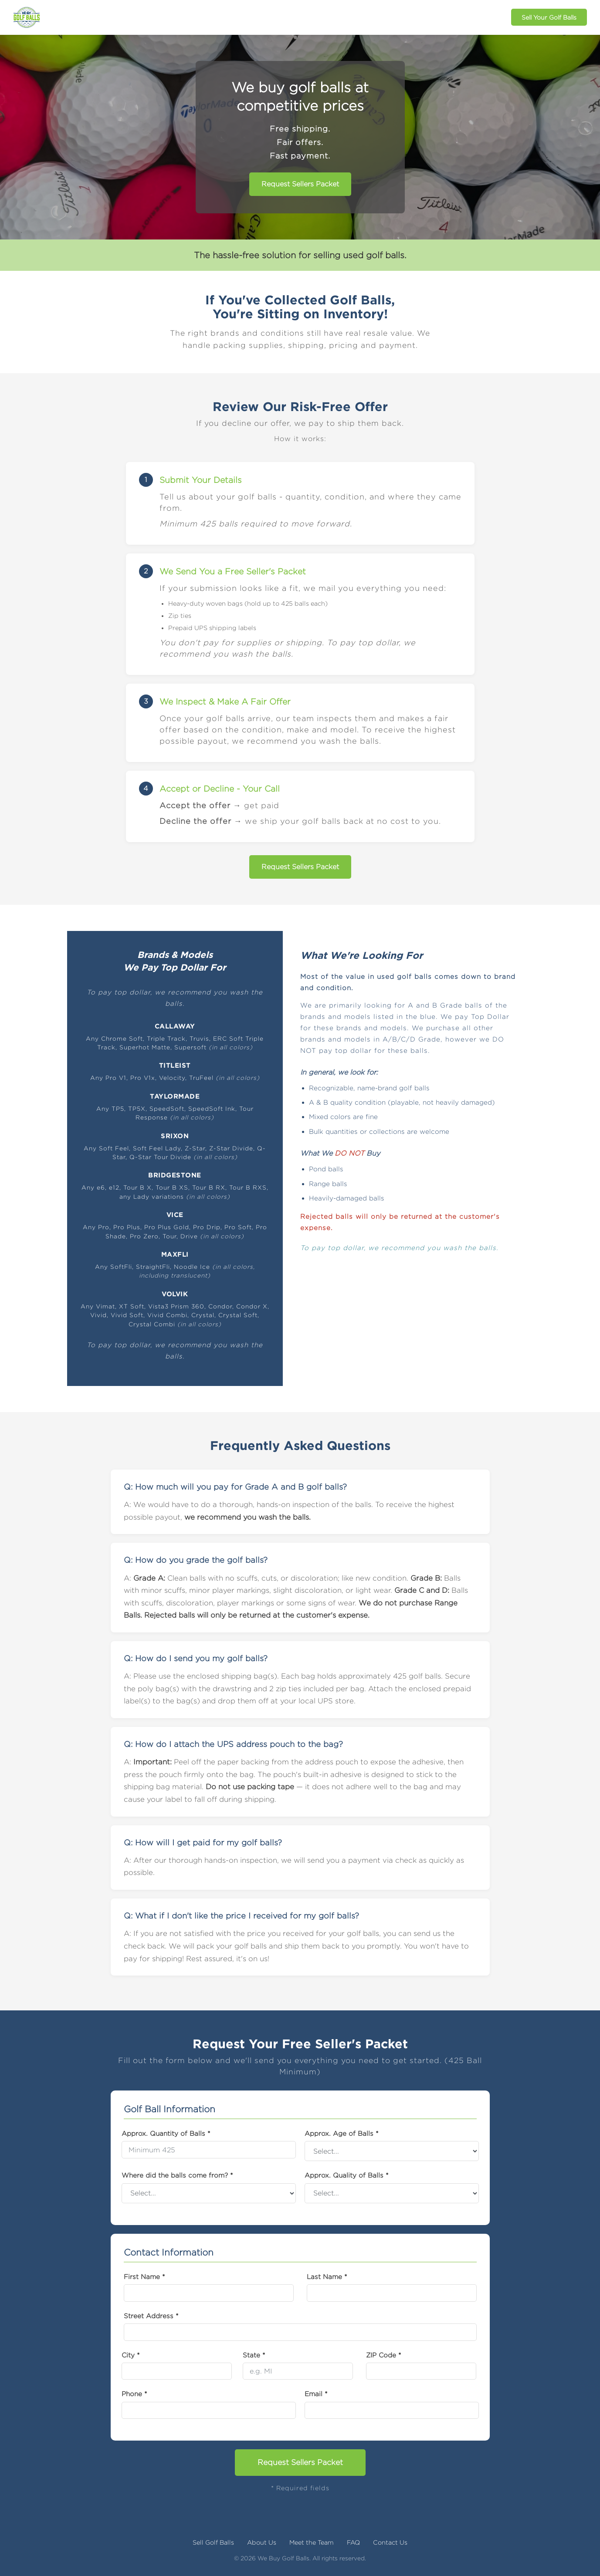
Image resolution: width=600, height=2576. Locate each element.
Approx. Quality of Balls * (347, 2174)
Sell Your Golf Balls (549, 17)
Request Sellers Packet (300, 184)
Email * (316, 2393)
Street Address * (151, 2315)
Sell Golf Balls (213, 2542)
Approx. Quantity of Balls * (166, 2133)
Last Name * (327, 2276)
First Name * (144, 2276)
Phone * (134, 2393)
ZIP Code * (383, 2354)
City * (131, 2354)
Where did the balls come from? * (177, 2174)
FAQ (353, 2542)
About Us (261, 2542)
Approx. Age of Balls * (342, 2133)
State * (254, 2354)
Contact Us (390, 2542)
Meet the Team (311, 2542)
